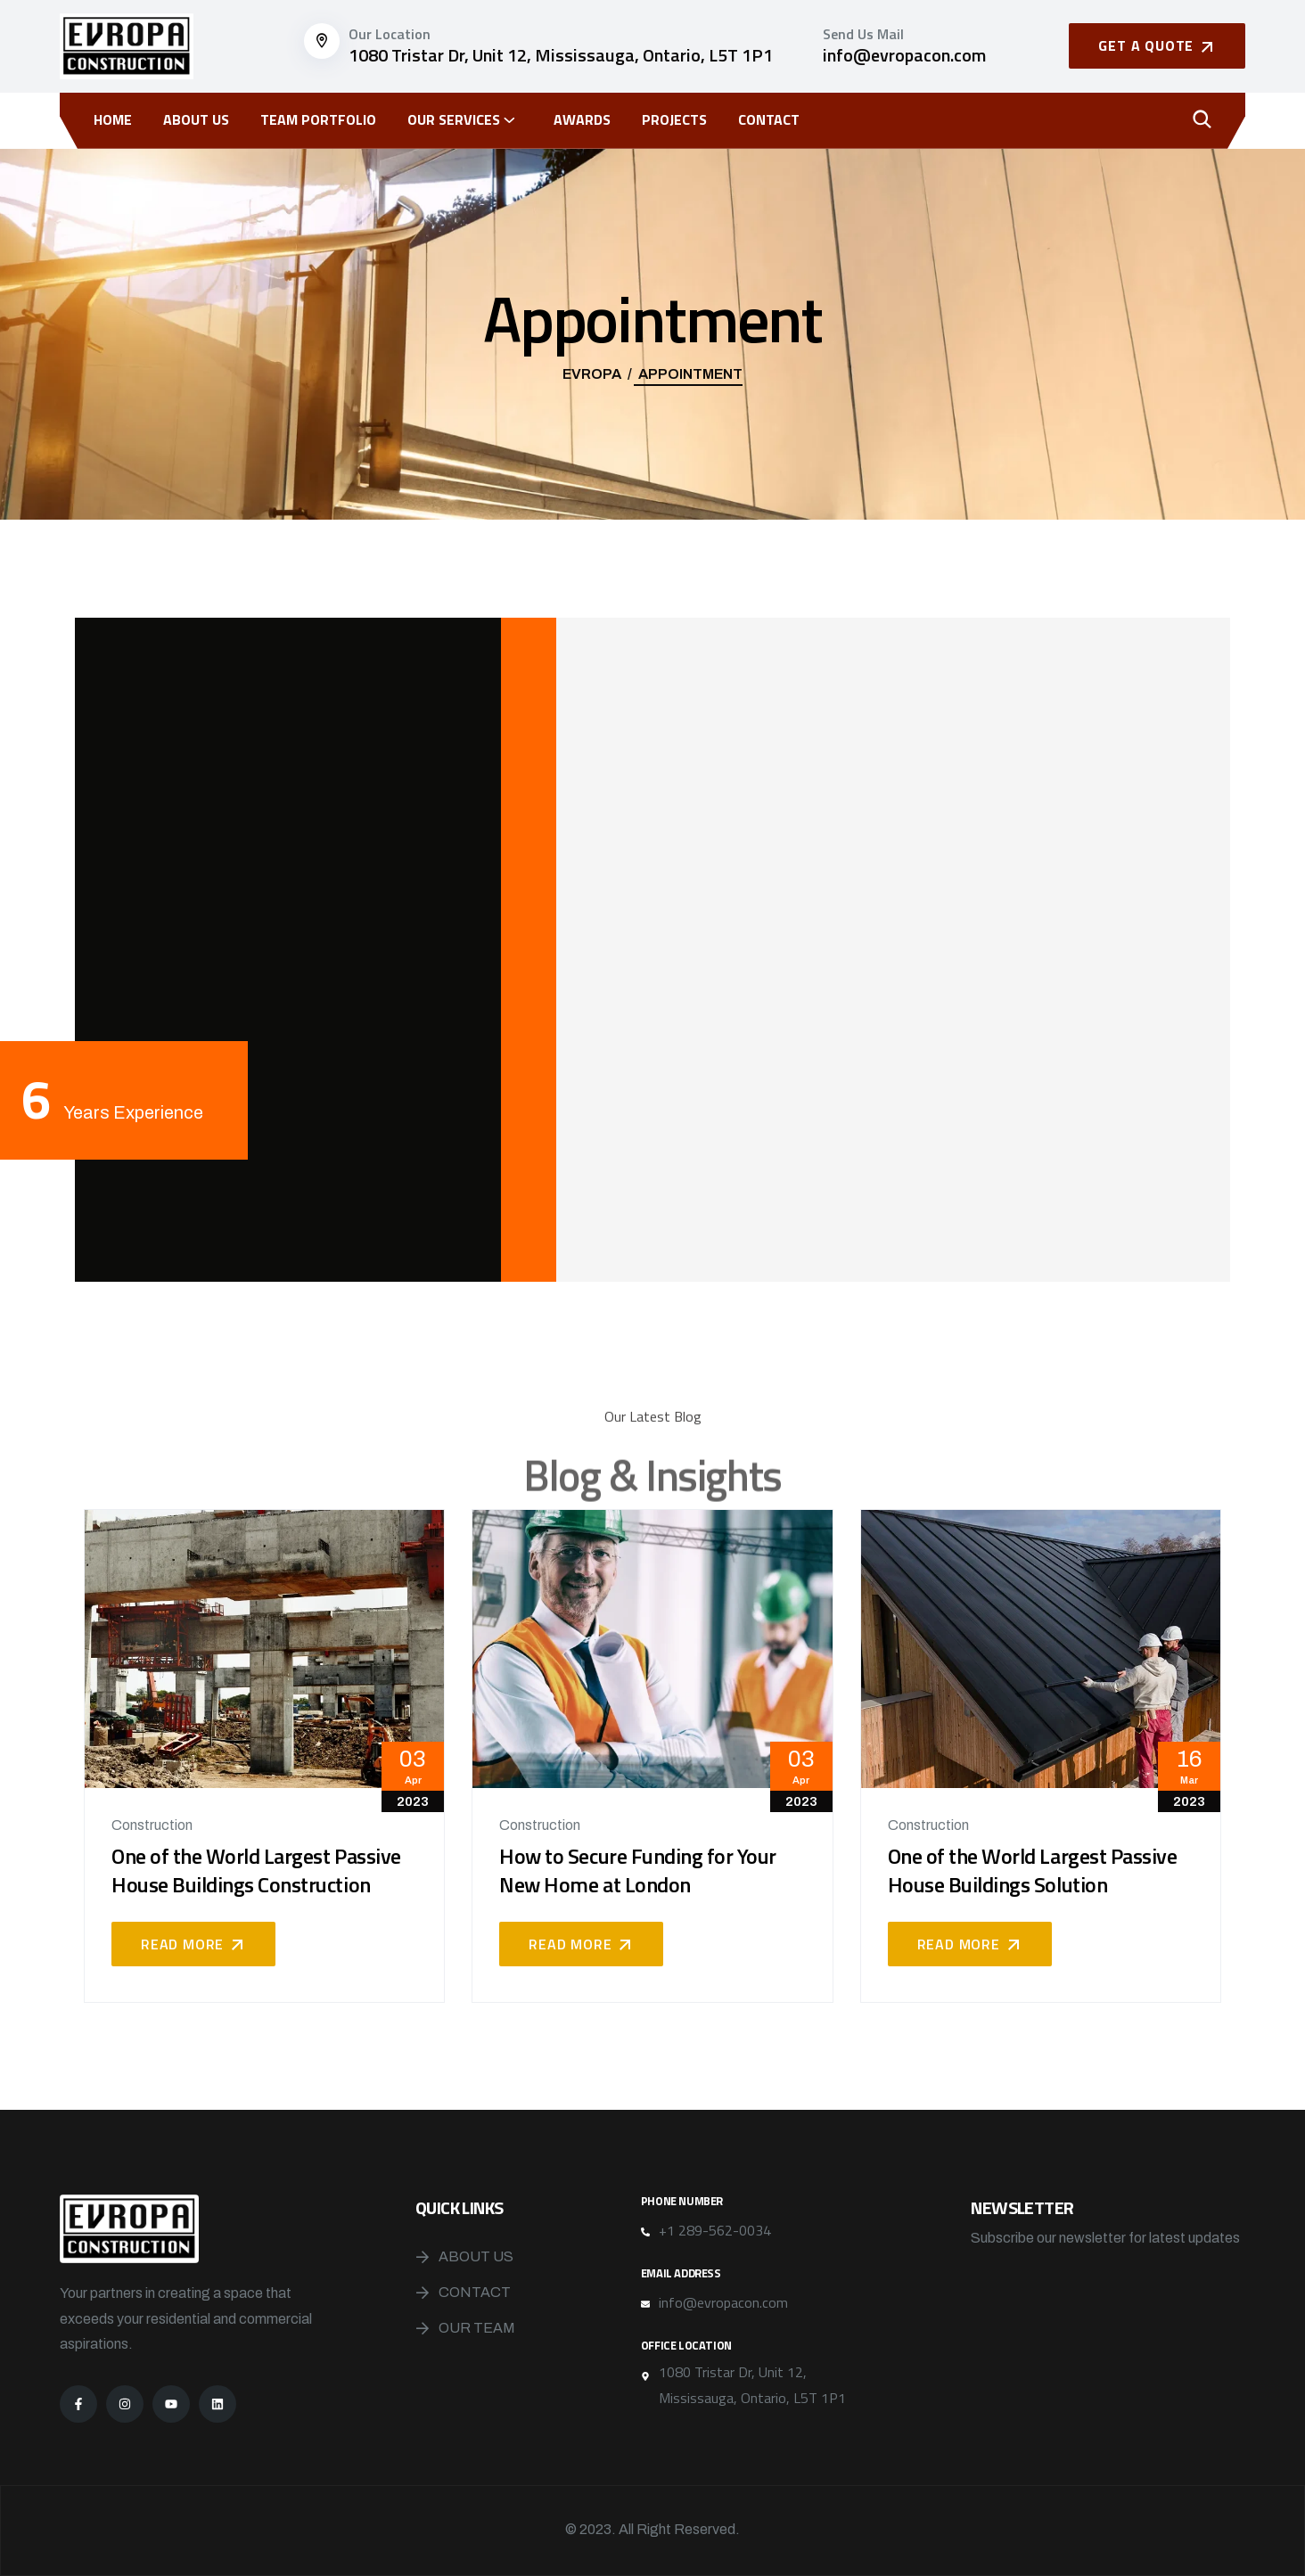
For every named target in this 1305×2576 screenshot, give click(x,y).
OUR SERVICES (453, 119)
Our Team (477, 2327)
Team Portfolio (318, 119)
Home (113, 119)
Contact (769, 119)
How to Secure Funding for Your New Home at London (637, 1870)
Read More (193, 1944)
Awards (582, 119)
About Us (196, 119)
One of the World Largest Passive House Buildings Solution (1033, 1870)
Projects (674, 119)
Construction (152, 1825)
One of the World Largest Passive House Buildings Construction (256, 1870)
